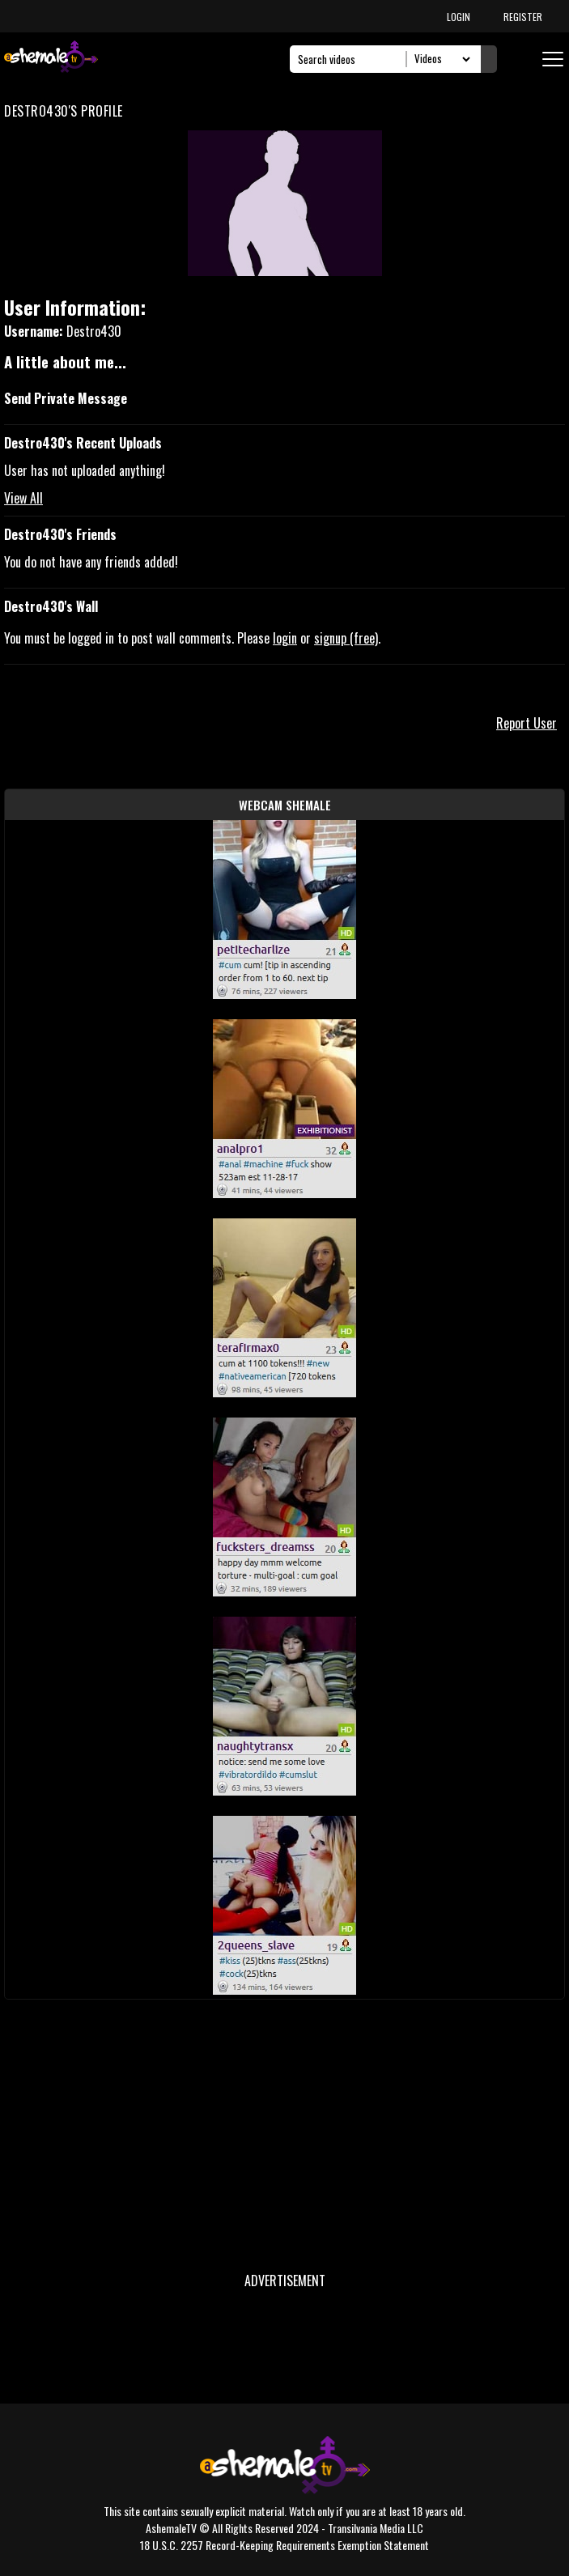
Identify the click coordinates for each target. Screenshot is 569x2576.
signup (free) (346, 638)
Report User (526, 723)
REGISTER (522, 16)
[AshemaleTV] (51, 58)
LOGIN (458, 16)
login (285, 638)
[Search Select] (440, 59)
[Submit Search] (489, 59)
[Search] (352, 59)
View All (23, 498)
